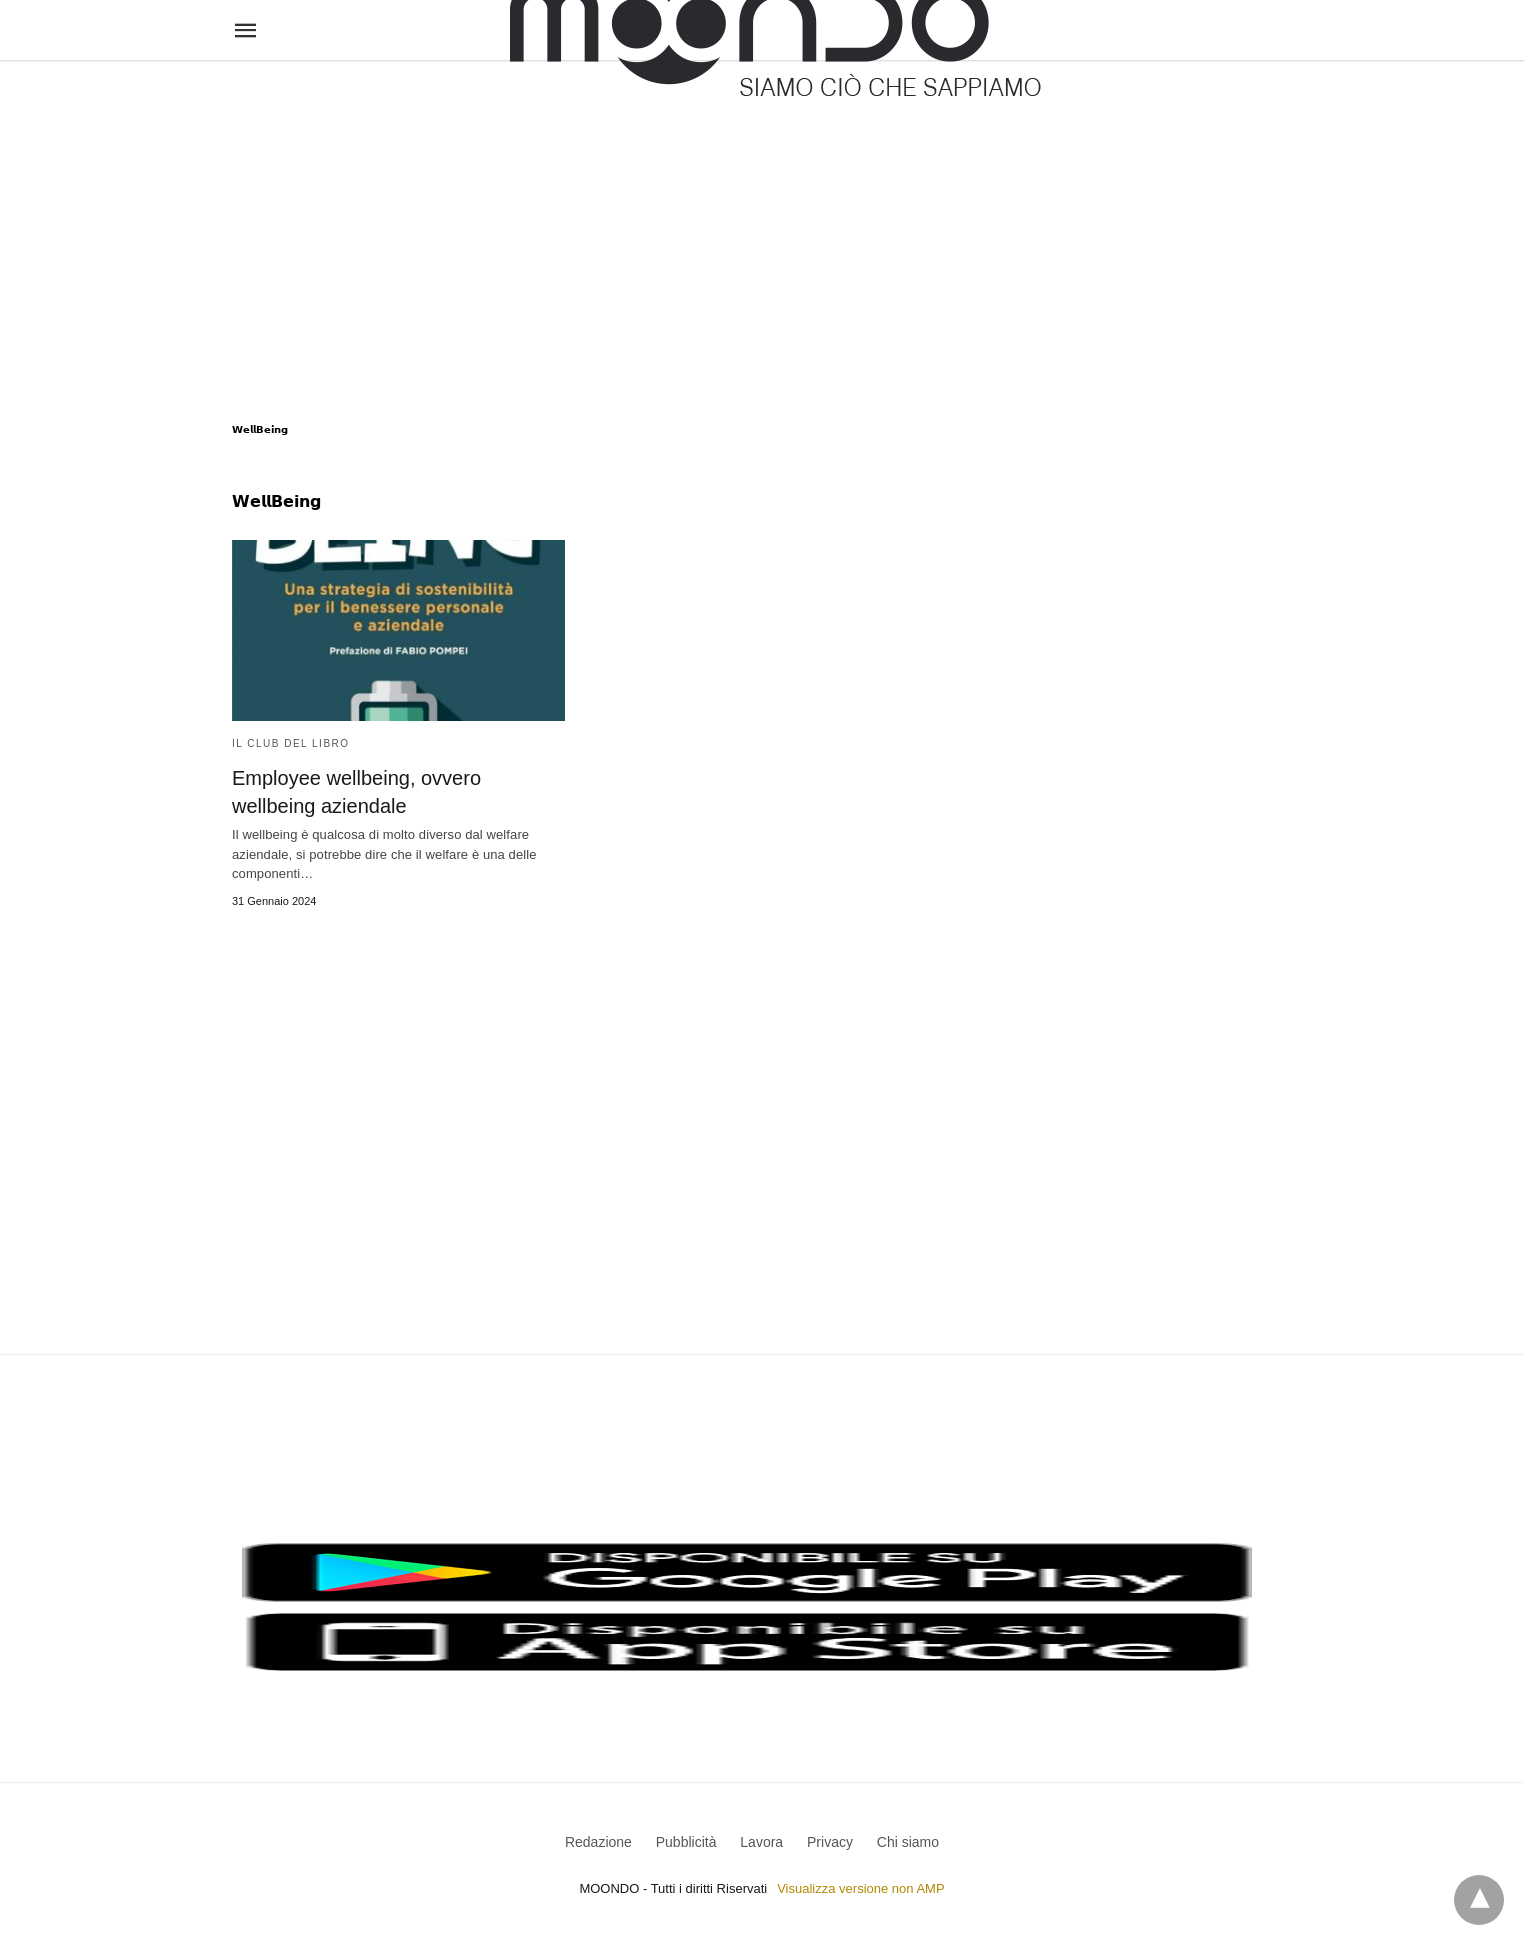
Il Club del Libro (291, 743)
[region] (762, 222)
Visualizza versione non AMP (860, 1888)
